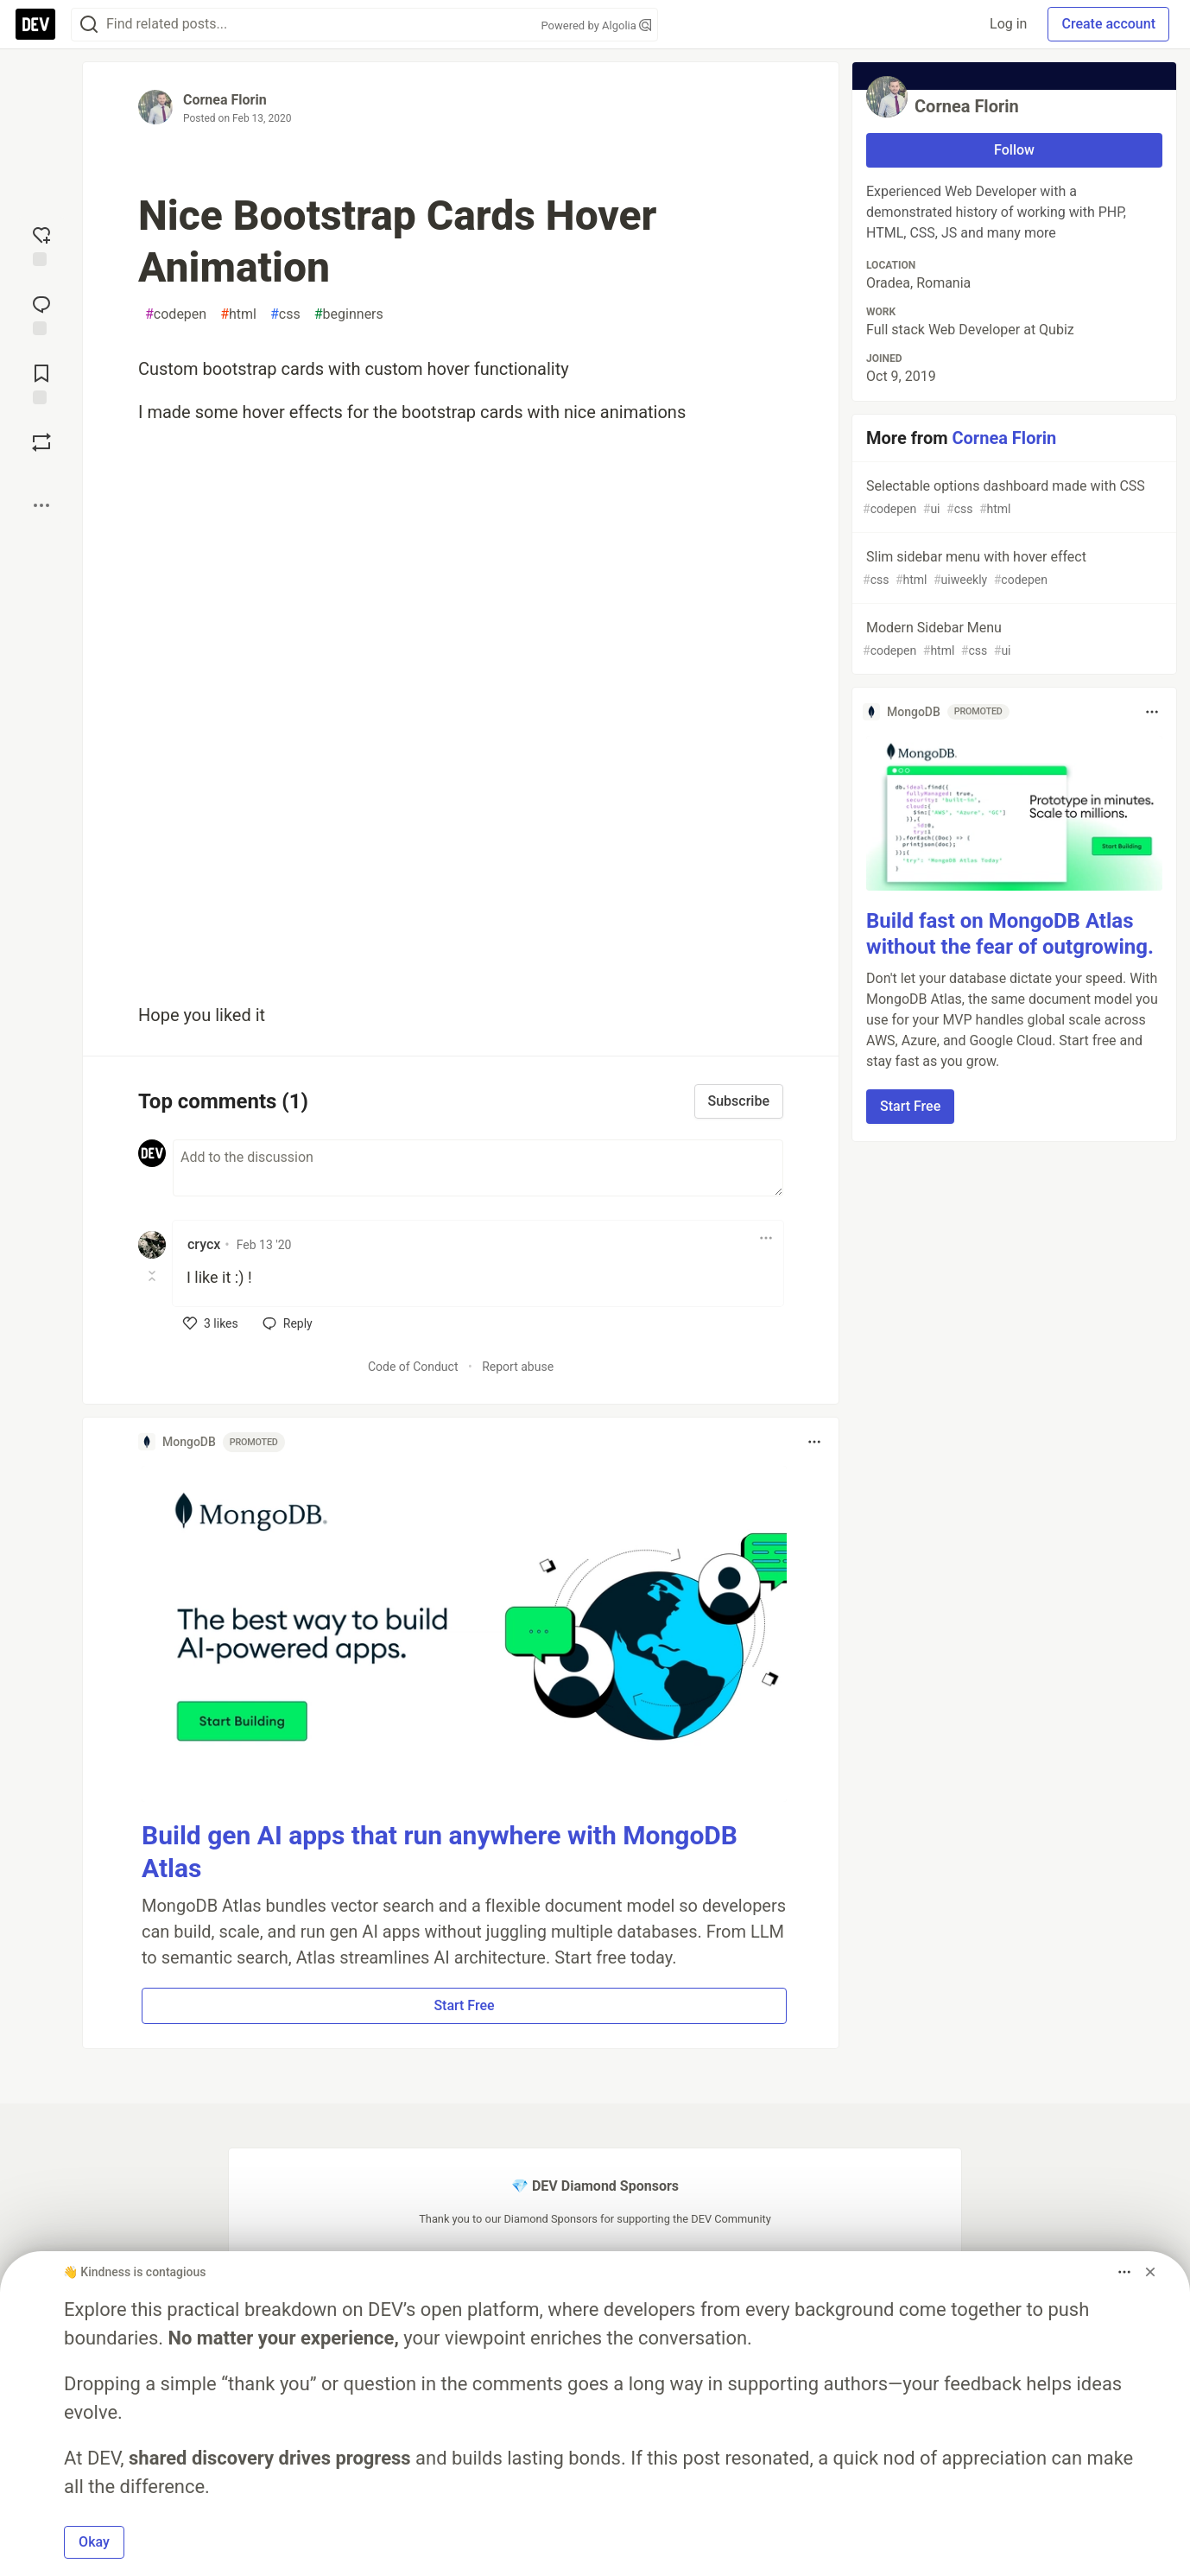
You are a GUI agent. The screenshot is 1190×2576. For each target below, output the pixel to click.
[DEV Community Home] (35, 24)
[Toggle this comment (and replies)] (153, 1276)
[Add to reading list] (41, 382)
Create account (1108, 24)
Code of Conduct (413, 1367)
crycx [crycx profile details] (203, 1244)
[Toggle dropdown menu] (766, 1238)
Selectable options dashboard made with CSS (1012, 498)
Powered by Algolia (596, 25)
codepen (175, 314)
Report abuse (518, 1367)
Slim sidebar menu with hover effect (1012, 569)
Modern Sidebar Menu (1012, 639)
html (238, 314)
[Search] (89, 25)
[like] (211, 1323)
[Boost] (41, 442)
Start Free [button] (464, 2005)
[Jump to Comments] (41, 313)
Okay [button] (94, 2542)
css (285, 314)
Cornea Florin (225, 100)
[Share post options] (41, 505)
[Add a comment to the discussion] (478, 1168)
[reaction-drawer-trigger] (41, 244)
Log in (1008, 24)
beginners (348, 314)
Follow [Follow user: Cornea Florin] (1014, 150)
